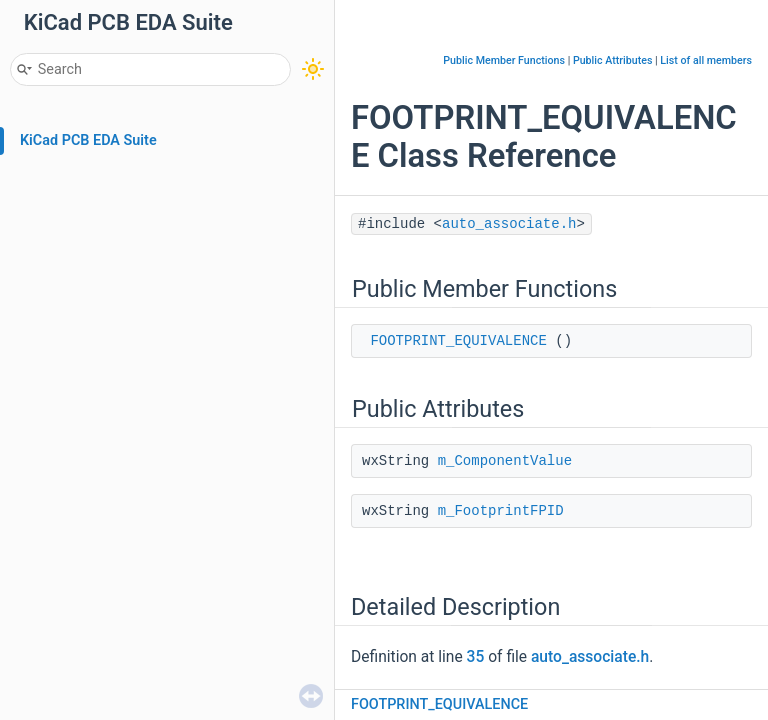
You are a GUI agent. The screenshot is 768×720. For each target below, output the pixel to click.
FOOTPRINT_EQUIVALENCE (458, 341)
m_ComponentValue (505, 461)
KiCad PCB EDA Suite (88, 140)
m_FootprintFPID (501, 511)
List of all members (706, 60)
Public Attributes (613, 60)
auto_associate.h (509, 224)
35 (476, 657)
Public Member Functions (504, 60)
